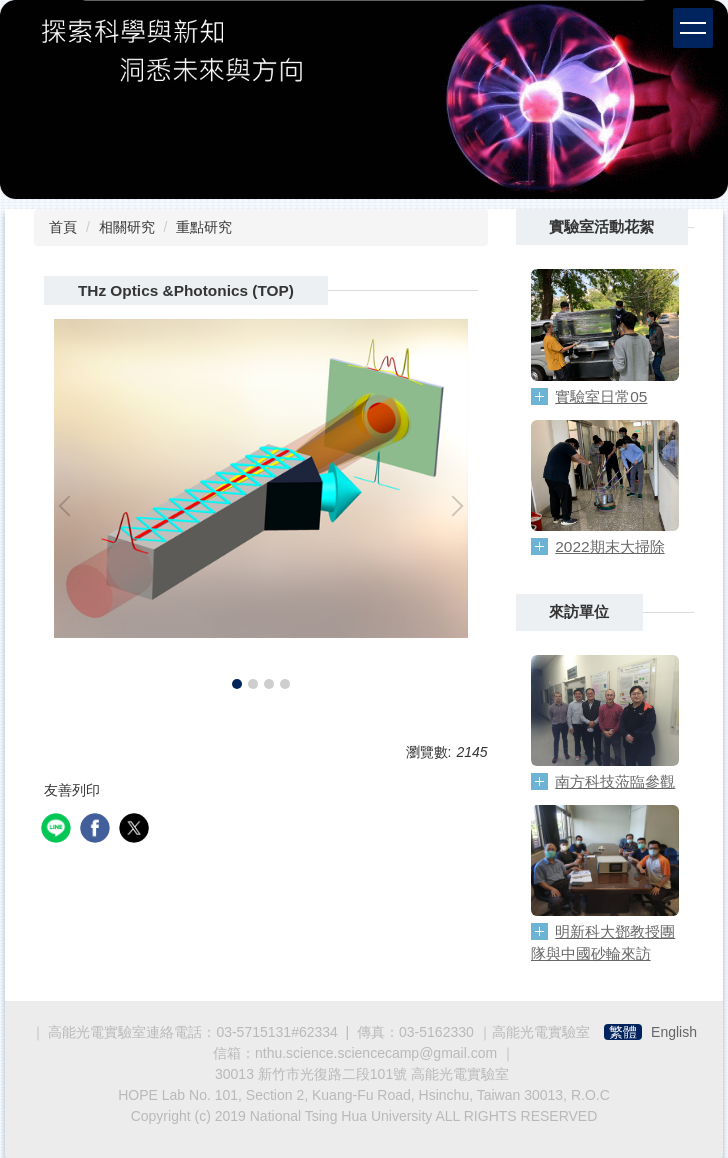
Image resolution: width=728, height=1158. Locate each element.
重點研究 (204, 227)
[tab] (237, 684)
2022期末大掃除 (609, 546)
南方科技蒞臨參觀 (615, 781)
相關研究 (127, 227)
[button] (69, 506)
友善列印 (72, 790)
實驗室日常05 (601, 396)
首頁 (63, 227)
